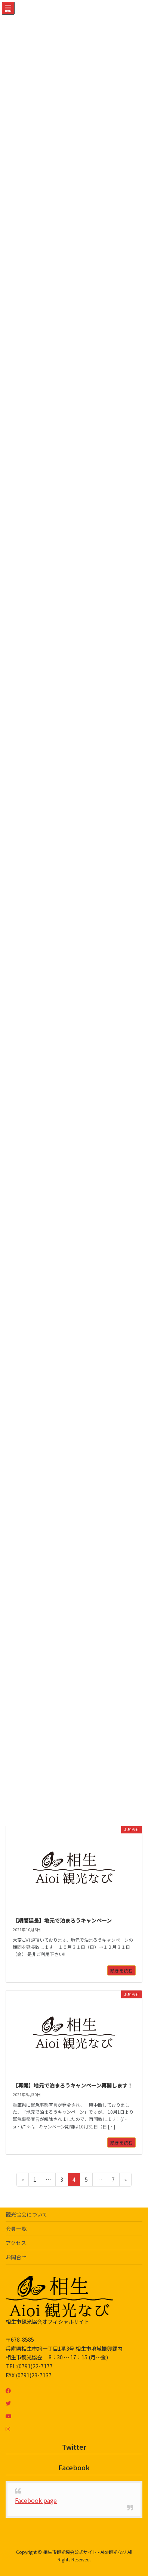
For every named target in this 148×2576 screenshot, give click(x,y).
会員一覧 (16, 2228)
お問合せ (16, 2257)
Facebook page (36, 2500)
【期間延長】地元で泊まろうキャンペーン (62, 1920)
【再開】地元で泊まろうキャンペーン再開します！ (73, 2085)
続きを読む (121, 1970)
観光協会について (26, 2214)
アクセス (16, 2243)
